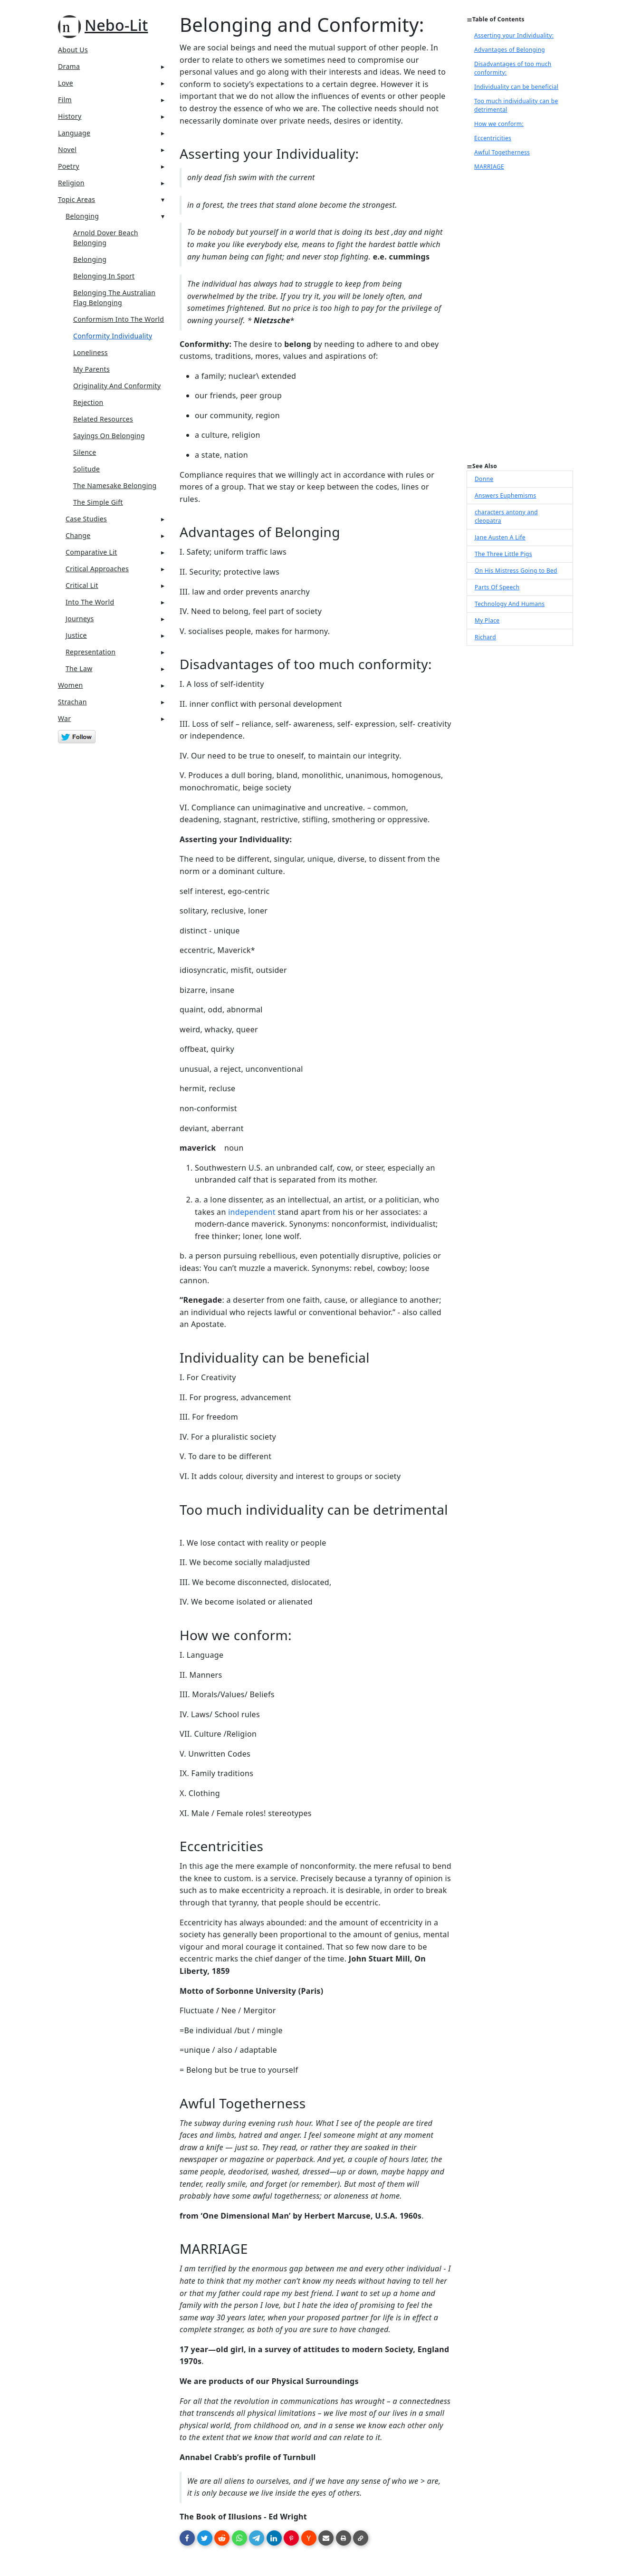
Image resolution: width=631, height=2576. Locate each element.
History (69, 116)
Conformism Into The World (118, 319)
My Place (487, 620)
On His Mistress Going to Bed (516, 571)
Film (65, 99)
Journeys (80, 618)
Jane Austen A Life (500, 537)
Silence (84, 452)
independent (252, 1212)
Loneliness (90, 352)
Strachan (72, 701)
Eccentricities (492, 138)
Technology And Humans (510, 604)
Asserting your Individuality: (514, 35)
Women (70, 685)
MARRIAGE (489, 167)
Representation (90, 651)
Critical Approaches (97, 568)
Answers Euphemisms (505, 495)
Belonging (82, 216)
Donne (484, 479)
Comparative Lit (91, 552)
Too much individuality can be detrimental (516, 105)
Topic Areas (76, 199)
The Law (79, 668)
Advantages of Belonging (509, 50)
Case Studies (86, 518)
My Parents (91, 369)
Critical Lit (82, 585)
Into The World (90, 601)
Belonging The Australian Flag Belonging (114, 297)
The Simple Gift (98, 502)
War (64, 718)
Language (74, 132)
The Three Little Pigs (503, 554)
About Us (73, 49)
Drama (69, 66)
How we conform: (499, 124)
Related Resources (103, 418)
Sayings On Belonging (109, 435)
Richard (485, 637)
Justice (76, 635)
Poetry (68, 166)
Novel (67, 149)
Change (78, 535)
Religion (71, 182)
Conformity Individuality (112, 335)
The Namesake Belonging (115, 485)
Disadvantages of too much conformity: (513, 68)
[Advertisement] (520, 319)
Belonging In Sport (103, 275)
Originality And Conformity (117, 385)
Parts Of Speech (497, 587)
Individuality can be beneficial (516, 87)
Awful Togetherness (502, 152)
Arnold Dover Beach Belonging (105, 237)
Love (65, 82)
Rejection (88, 402)
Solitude (86, 468)
